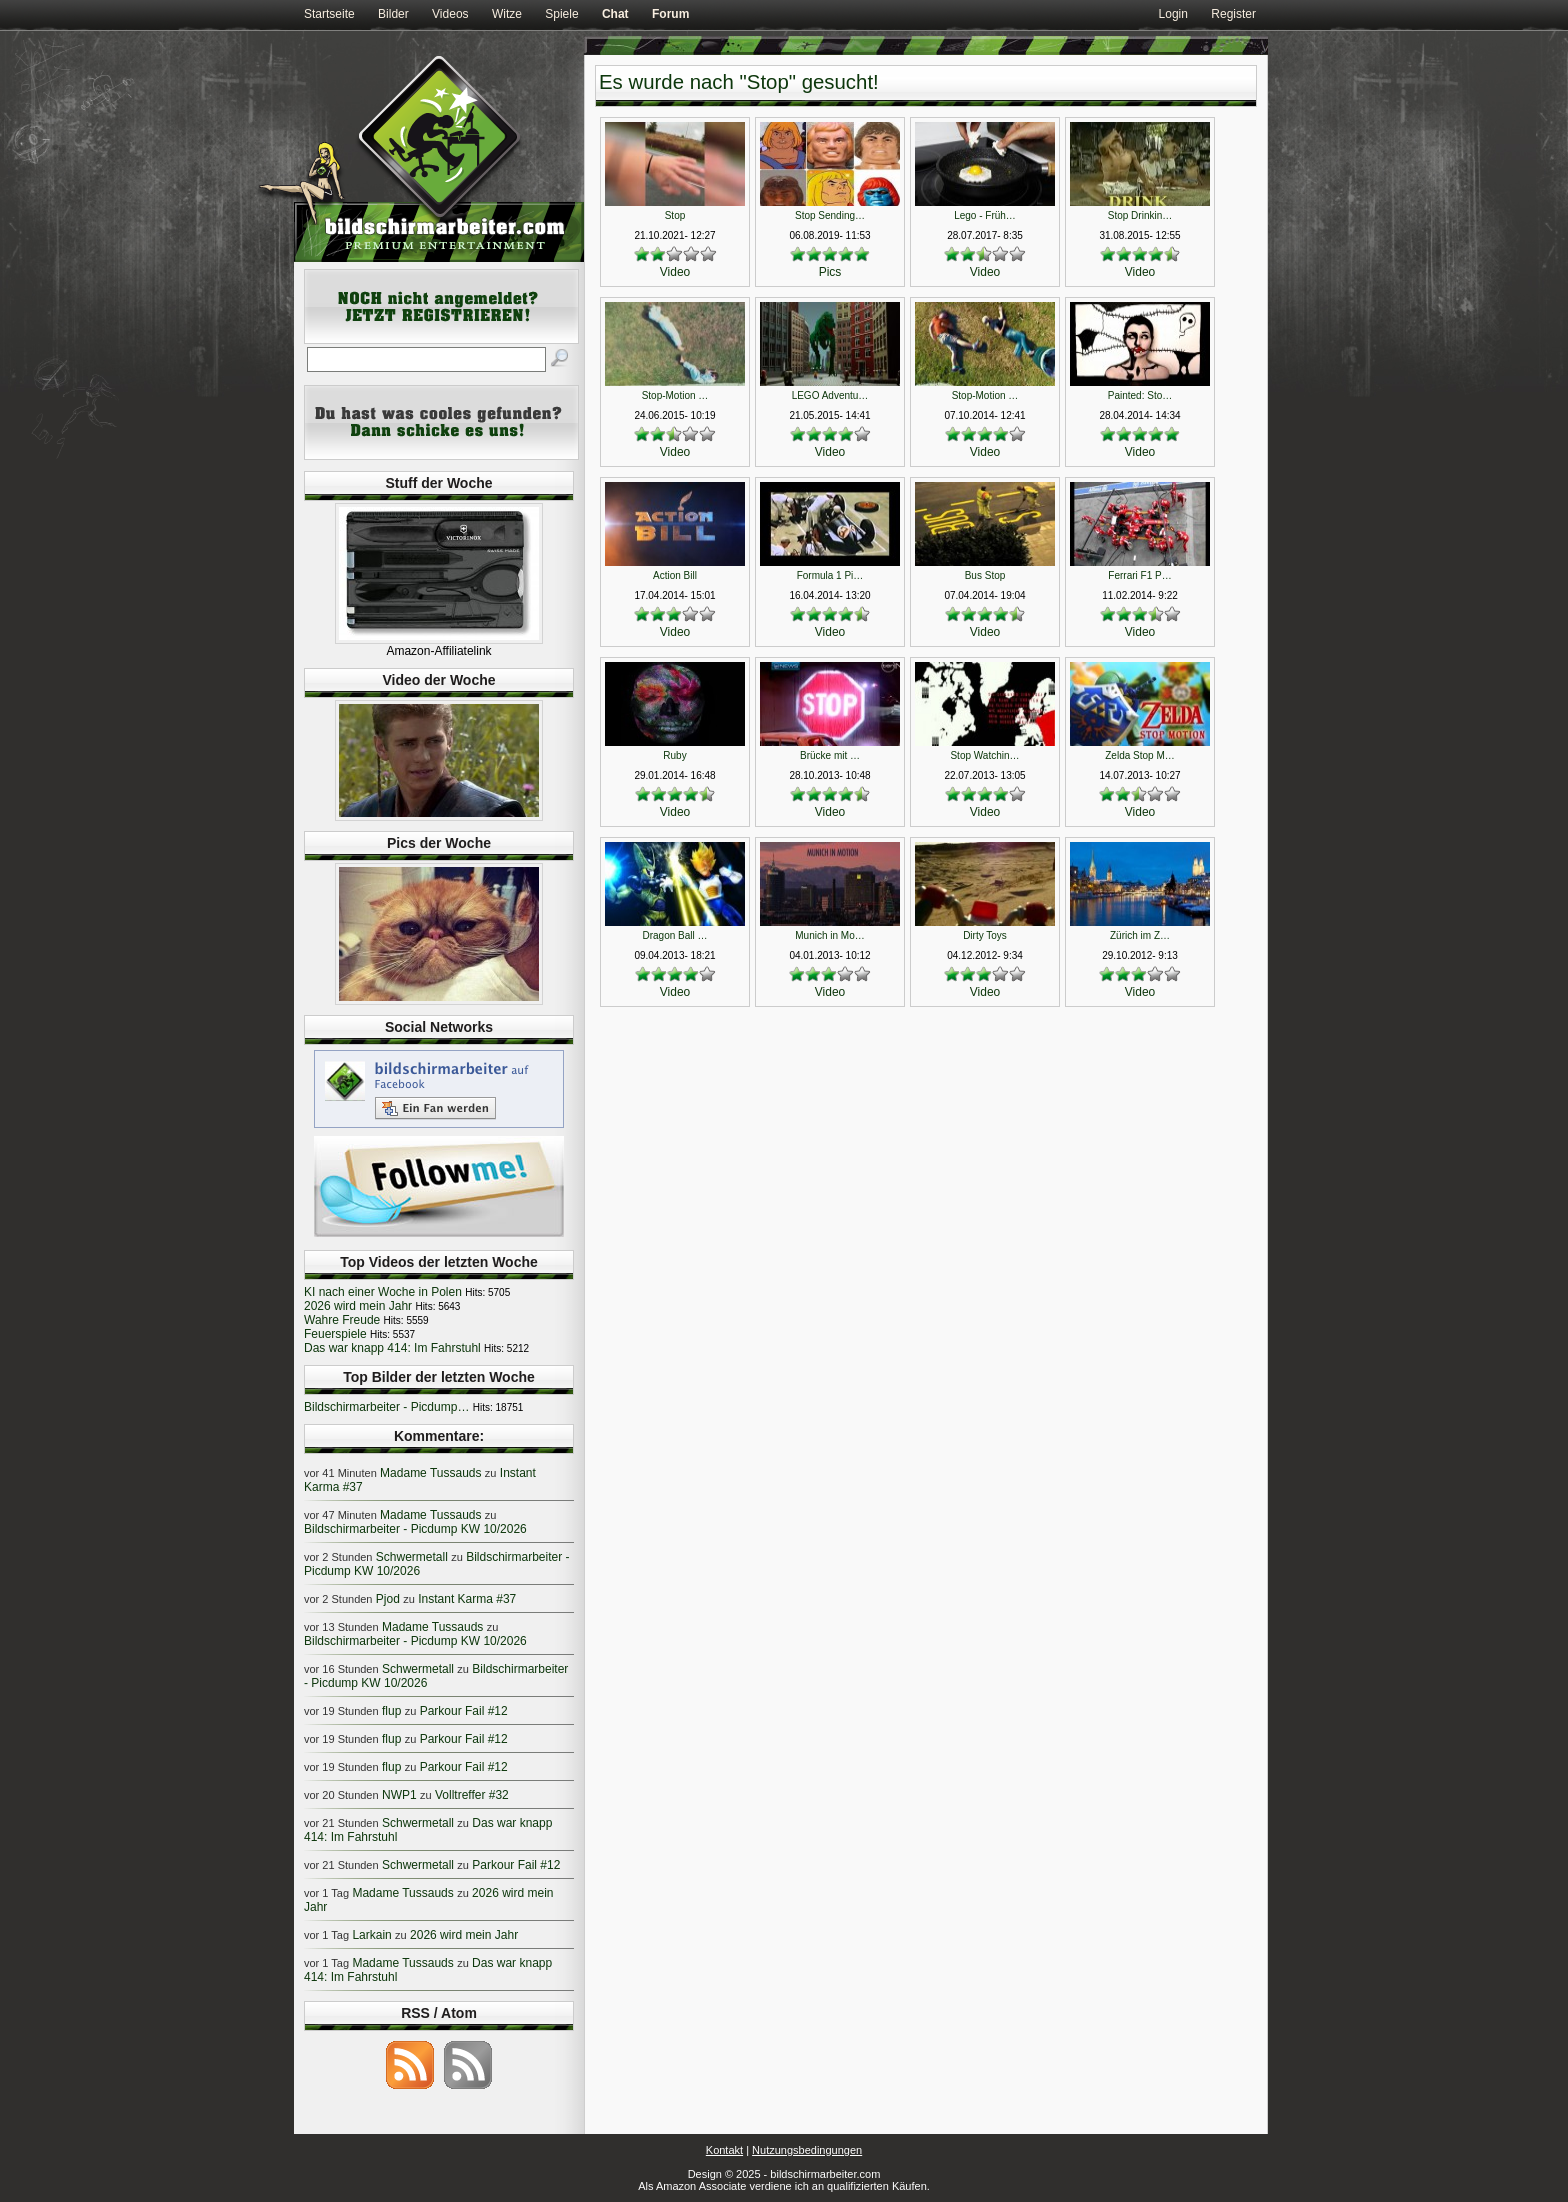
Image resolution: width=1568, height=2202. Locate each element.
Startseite (329, 14)
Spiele (561, 14)
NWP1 (399, 1795)
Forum (670, 14)
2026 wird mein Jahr (358, 1306)
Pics (830, 272)
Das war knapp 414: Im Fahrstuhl (392, 1348)
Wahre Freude (342, 1320)
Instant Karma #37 (467, 1599)
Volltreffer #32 (472, 1795)
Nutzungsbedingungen (807, 2150)
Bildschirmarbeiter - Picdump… (386, 1407)
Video (675, 272)
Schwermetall (412, 1557)
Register (1233, 14)
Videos (450, 14)
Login (1173, 14)
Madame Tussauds (430, 1473)
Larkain (371, 1935)
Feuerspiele (335, 1334)
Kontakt (724, 2150)
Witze (507, 14)
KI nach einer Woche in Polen (383, 1292)
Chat (615, 14)
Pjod (388, 1599)
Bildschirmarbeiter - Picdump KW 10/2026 (415, 1529)
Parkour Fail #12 (464, 1711)
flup (391, 1711)
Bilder (393, 14)
